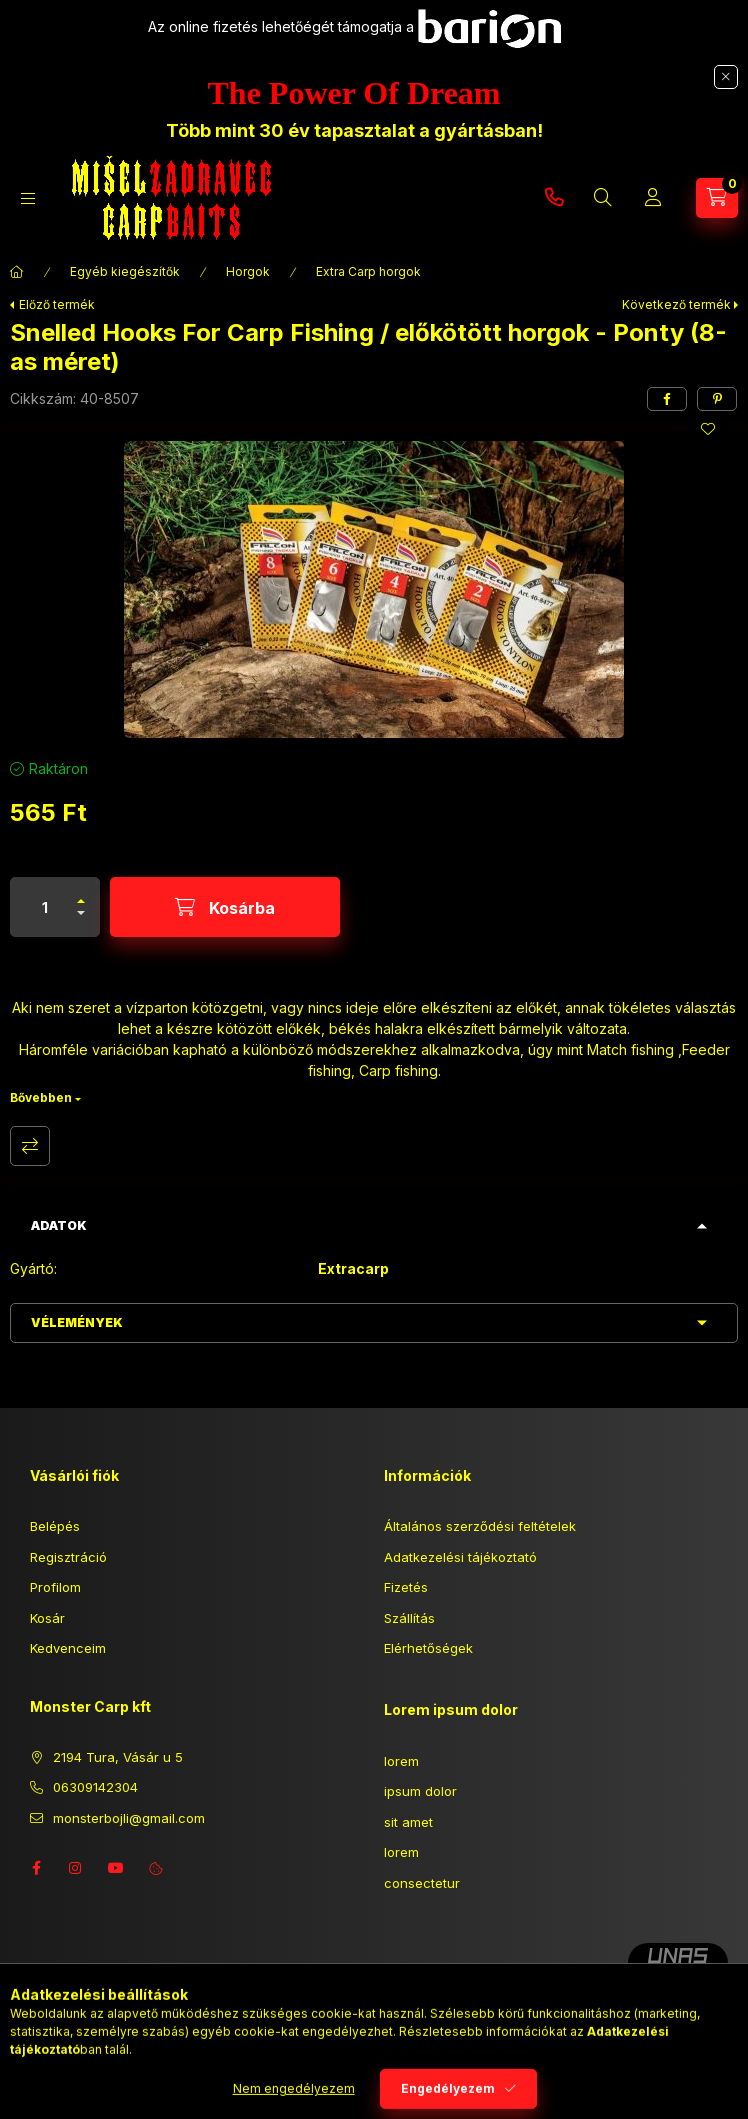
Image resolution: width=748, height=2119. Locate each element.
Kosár (47, 1618)
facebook (36, 1868)
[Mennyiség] (45, 907)
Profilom (55, 1587)
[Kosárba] (225, 907)
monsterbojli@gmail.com (129, 1818)
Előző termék (57, 304)
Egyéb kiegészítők (125, 271)
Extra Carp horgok (368, 271)
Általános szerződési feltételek (480, 1526)
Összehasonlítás (30, 1146)
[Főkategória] (17, 272)
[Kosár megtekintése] (717, 198)
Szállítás (409, 1618)
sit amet (408, 1822)
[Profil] (653, 198)
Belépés (55, 1526)
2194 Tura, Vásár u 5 (118, 1757)
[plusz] (81, 892)
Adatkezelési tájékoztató (460, 1557)
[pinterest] (717, 399)
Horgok (248, 271)
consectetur (422, 1883)
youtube (116, 1868)
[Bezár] (726, 77)
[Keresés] (603, 198)
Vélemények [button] (77, 1322)
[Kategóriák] (28, 198)
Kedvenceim (68, 1648)
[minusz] (81, 921)
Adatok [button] (59, 1225)
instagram (76, 1868)
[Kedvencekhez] (708, 429)
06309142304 (554, 198)
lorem (401, 1761)
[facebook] (667, 399)
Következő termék (676, 304)
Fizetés (406, 1587)
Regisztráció (68, 1557)
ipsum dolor (420, 1791)
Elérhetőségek (428, 1648)
